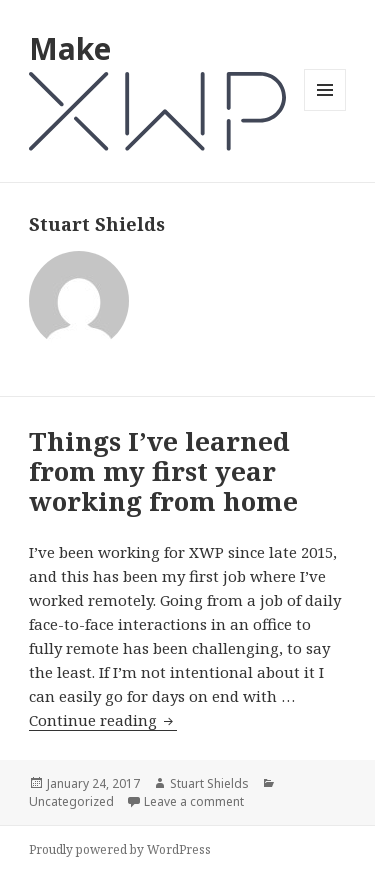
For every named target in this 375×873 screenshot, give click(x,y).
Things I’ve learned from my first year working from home (163, 471)
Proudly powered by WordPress (120, 849)
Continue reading (103, 720)
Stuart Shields (209, 783)
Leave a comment (194, 801)
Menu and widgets (325, 110)
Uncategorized (71, 801)
